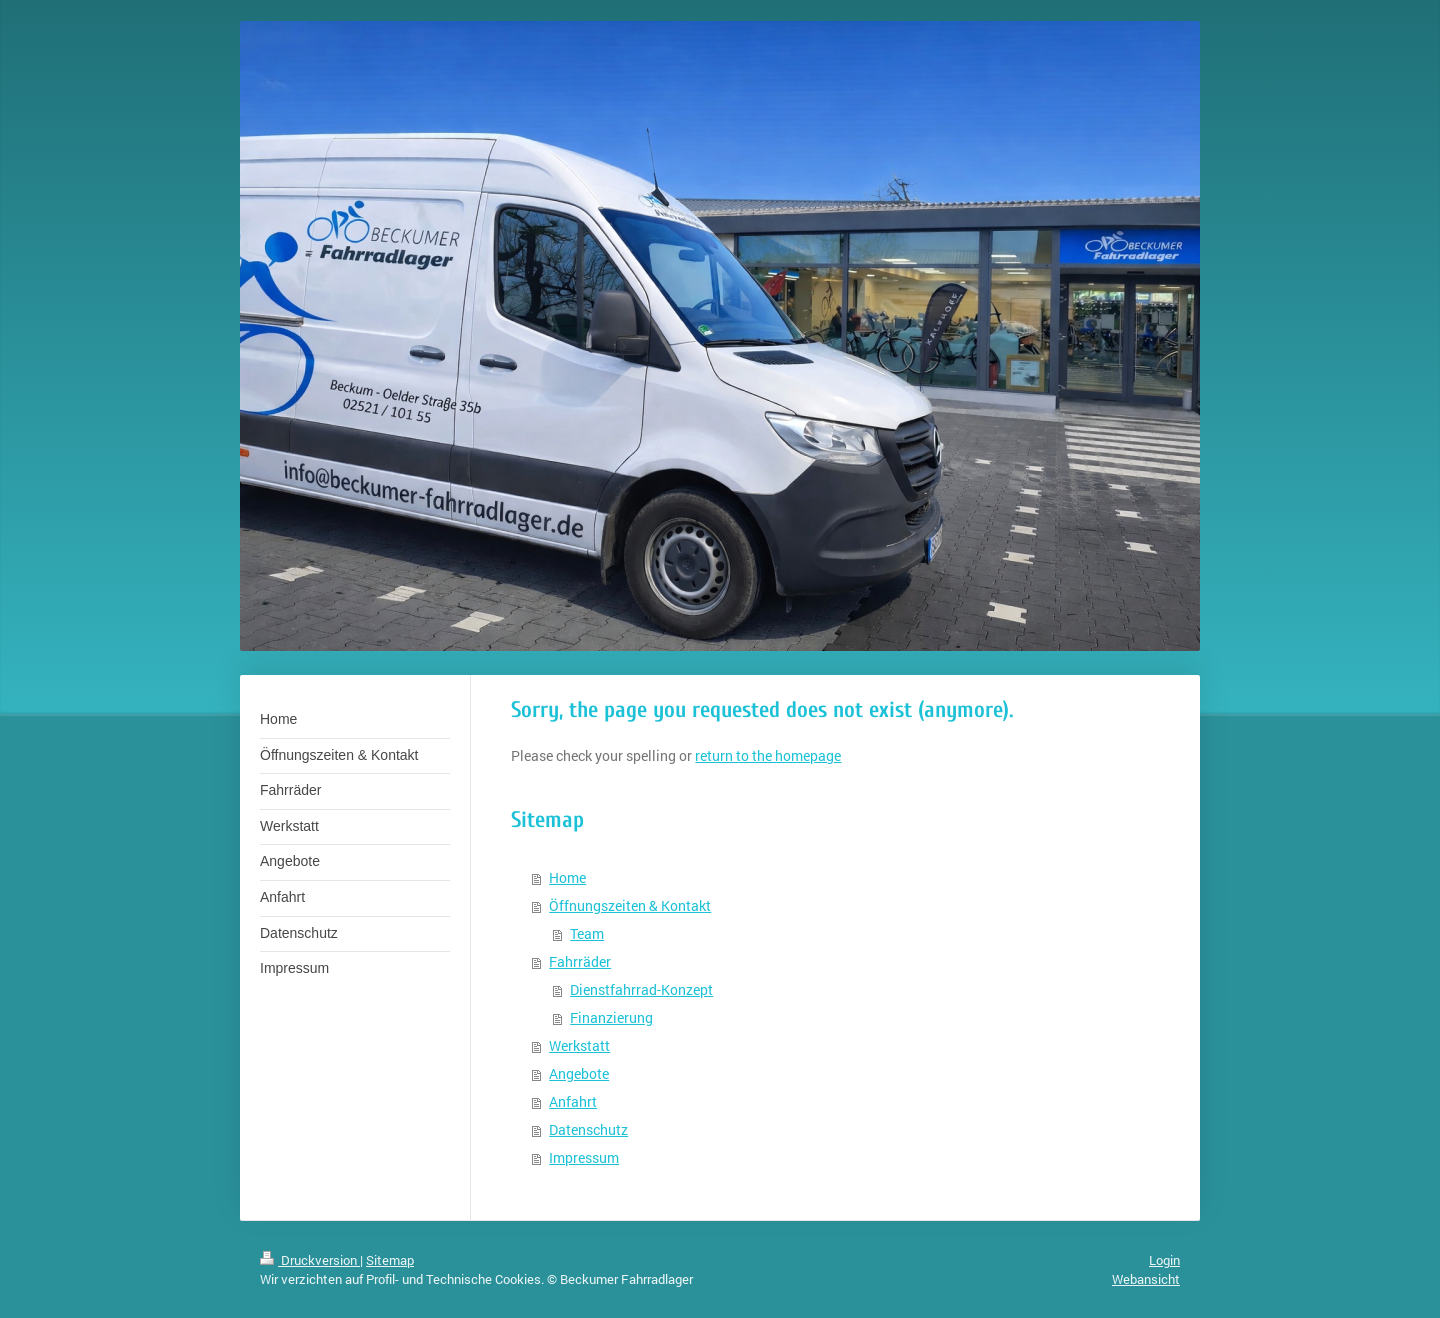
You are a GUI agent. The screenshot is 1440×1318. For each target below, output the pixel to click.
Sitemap (390, 1260)
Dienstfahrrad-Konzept (641, 989)
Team (587, 933)
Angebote (579, 1073)
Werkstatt (579, 1045)
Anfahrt (573, 1101)
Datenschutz (588, 1129)
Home (567, 877)
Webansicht (1146, 1279)
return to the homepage (768, 755)
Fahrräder (580, 961)
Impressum (584, 1157)
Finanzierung (611, 1017)
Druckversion (310, 1260)
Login (1164, 1260)
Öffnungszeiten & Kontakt (630, 905)
